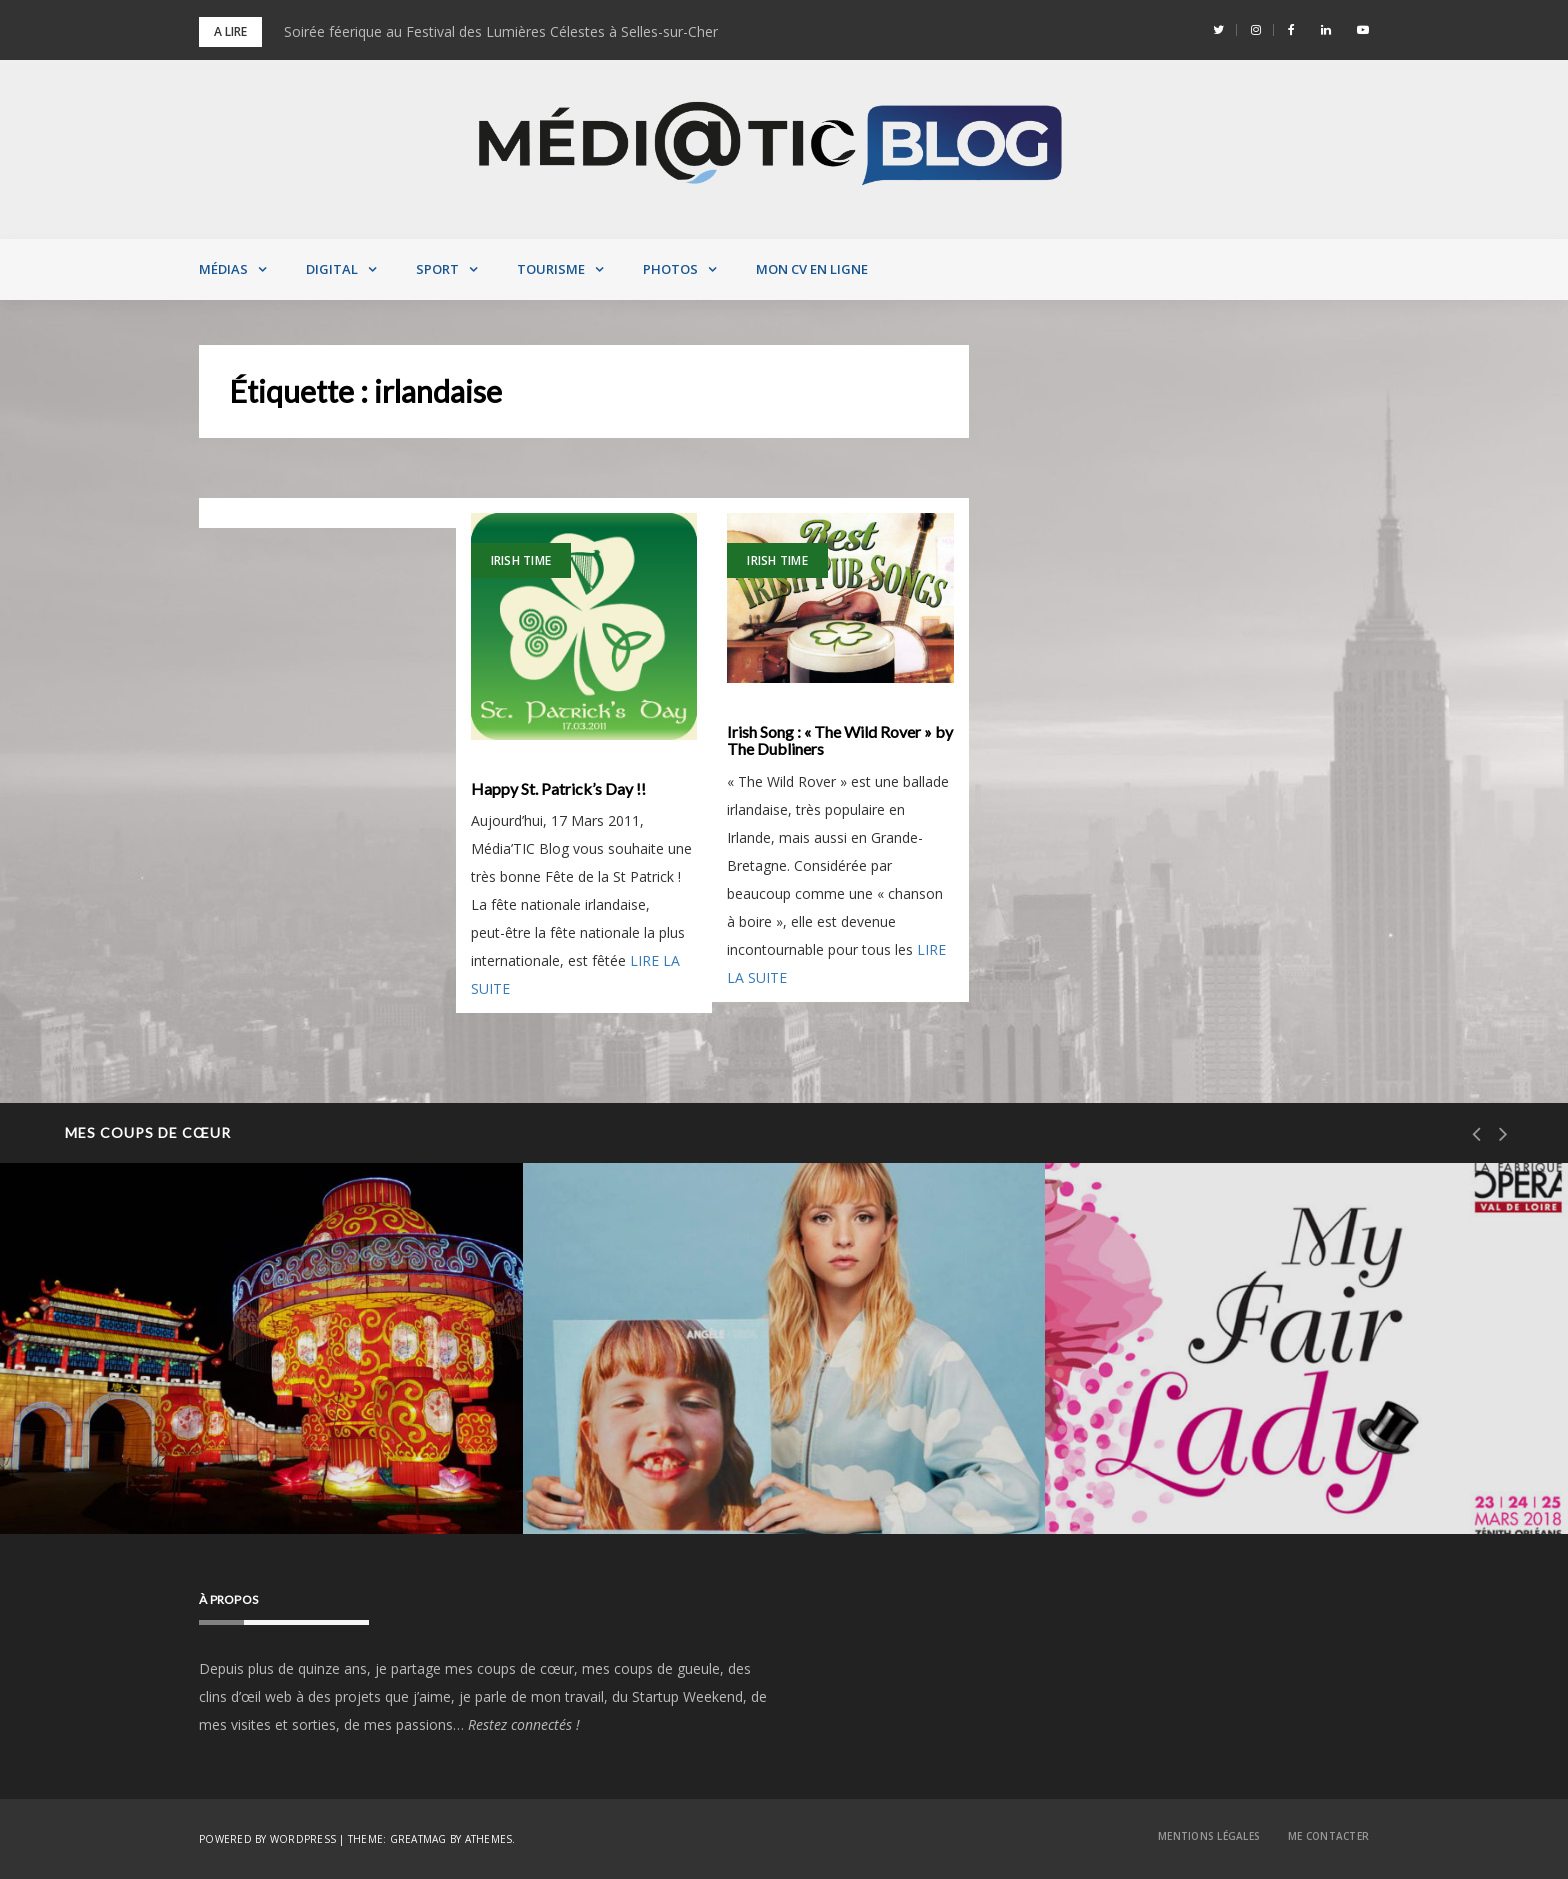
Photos (670, 269)
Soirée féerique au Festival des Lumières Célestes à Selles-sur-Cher (501, 31)
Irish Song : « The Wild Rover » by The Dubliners (840, 740)
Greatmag (418, 1839)
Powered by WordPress (267, 1839)
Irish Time (521, 560)
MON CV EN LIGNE (812, 269)
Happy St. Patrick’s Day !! (558, 789)
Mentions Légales (1209, 1836)
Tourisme (551, 269)
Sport (437, 269)
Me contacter (1328, 1836)
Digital (332, 269)
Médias (223, 269)
